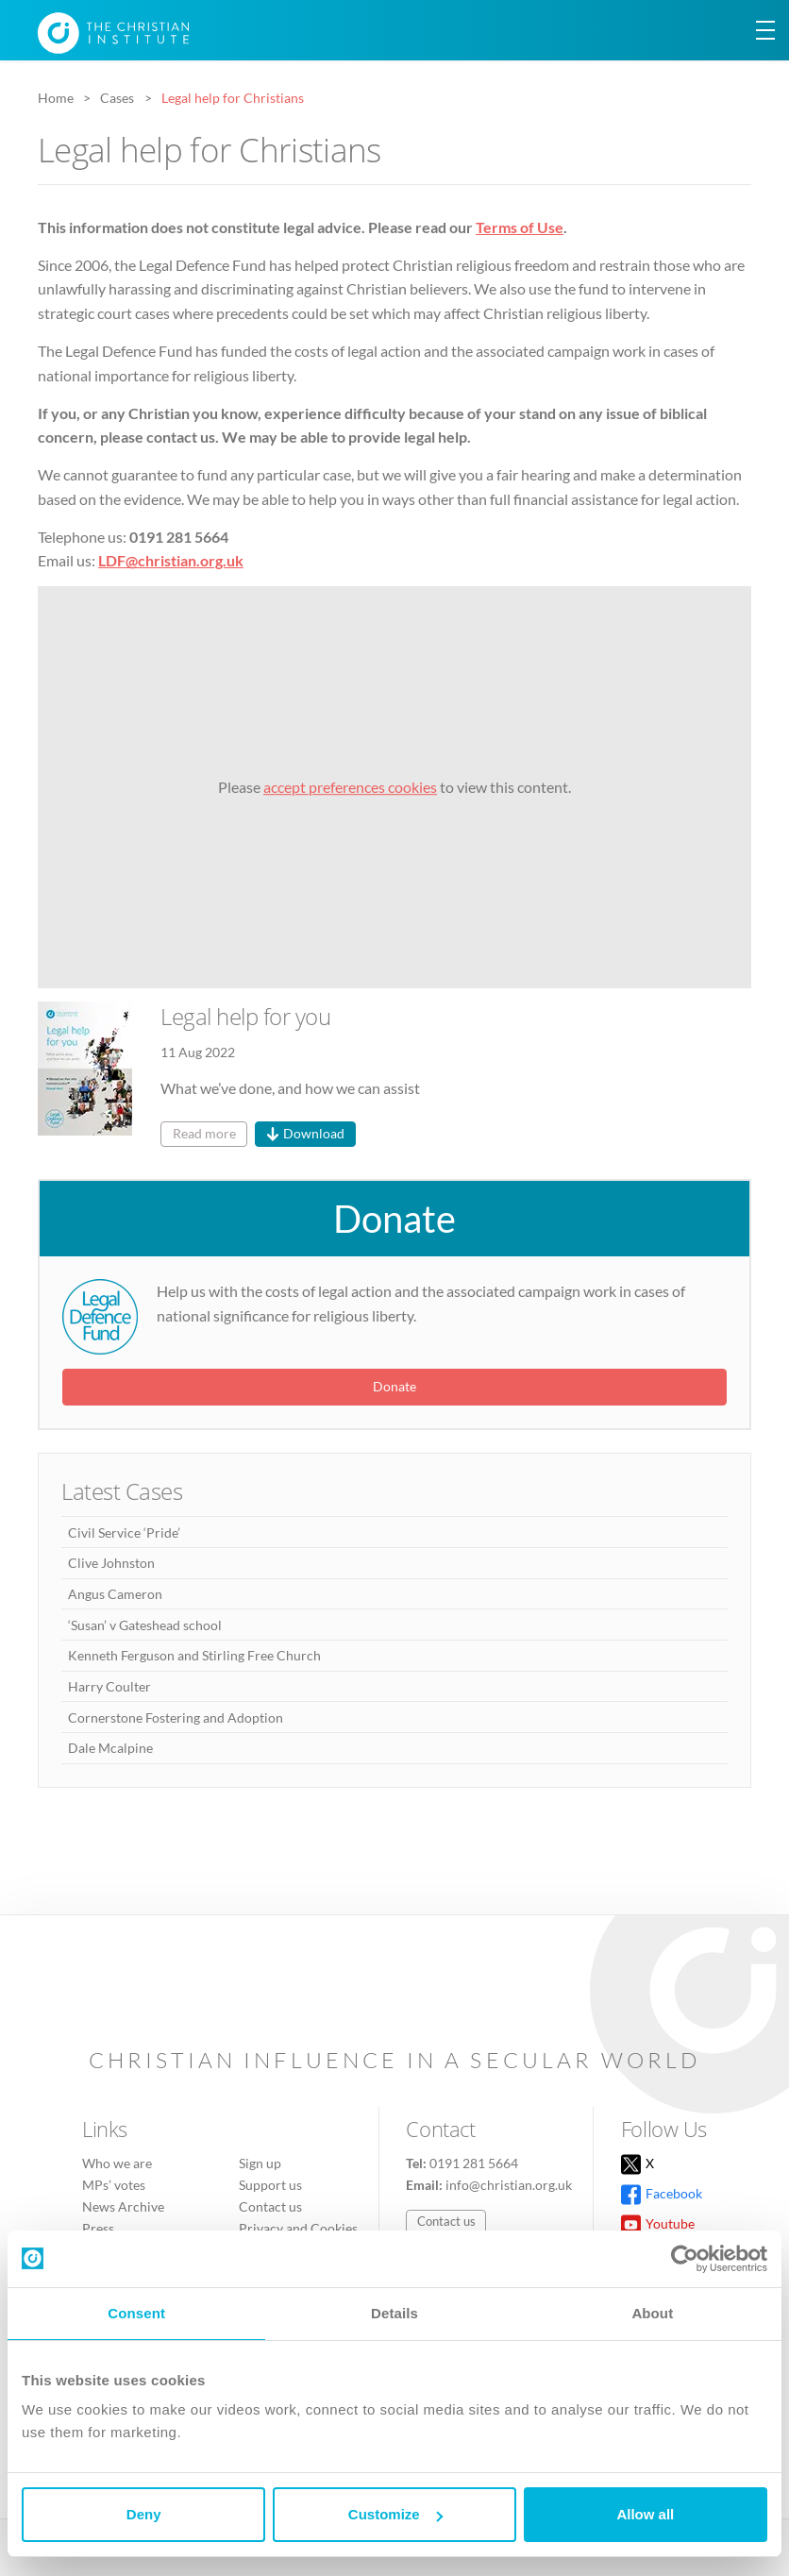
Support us (270, 2185)
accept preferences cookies (350, 787)
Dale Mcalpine (110, 1748)
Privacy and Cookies (298, 2228)
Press (98, 2228)
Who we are (117, 2163)
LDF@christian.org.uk (170, 560)
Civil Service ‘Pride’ (124, 1532)
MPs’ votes (113, 2185)
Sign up (260, 2163)
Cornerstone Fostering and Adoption (175, 1717)
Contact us (270, 2206)
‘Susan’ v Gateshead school (145, 1625)
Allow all (645, 2514)
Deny (143, 2514)
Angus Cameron (115, 1594)
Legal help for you (245, 1016)
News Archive (123, 2206)
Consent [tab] (136, 2313)
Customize (395, 2514)
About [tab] (652, 2313)
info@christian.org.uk (508, 2185)
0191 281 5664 (473, 2163)
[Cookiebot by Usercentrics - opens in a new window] (684, 2259)
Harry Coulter (109, 1686)
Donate (394, 1218)
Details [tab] (394, 2313)
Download (313, 1133)
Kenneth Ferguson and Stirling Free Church (194, 1655)
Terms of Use (519, 227)
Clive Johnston (111, 1563)
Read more (204, 1133)
